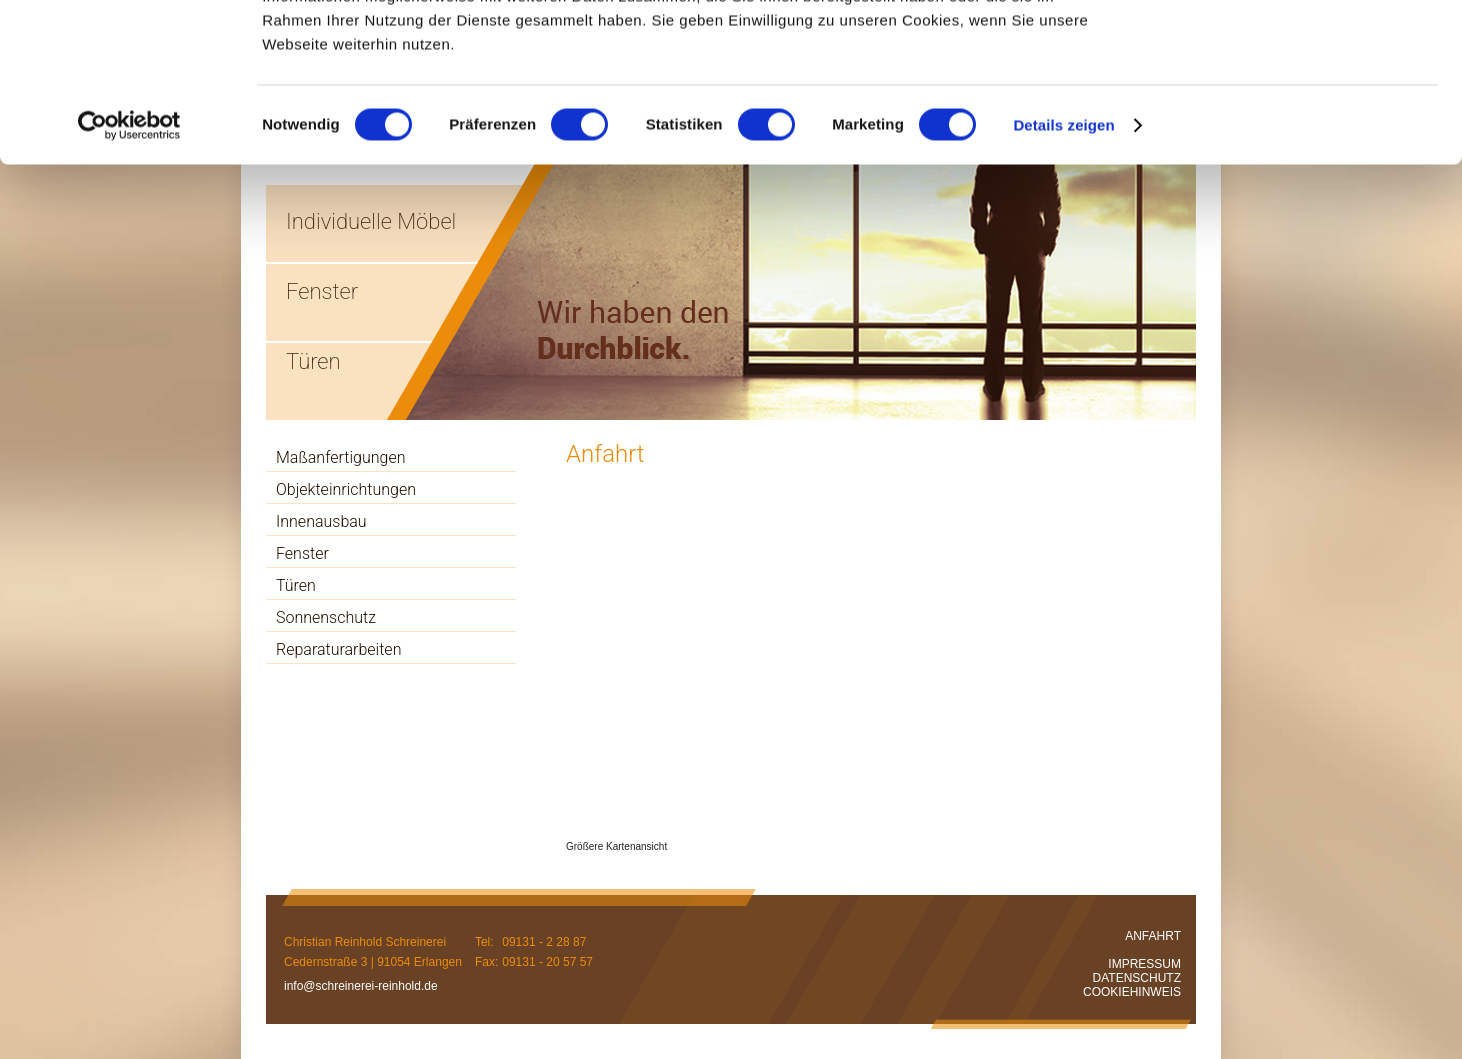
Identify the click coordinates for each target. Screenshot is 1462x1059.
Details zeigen (1063, 273)
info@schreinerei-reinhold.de (361, 986)
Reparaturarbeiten (338, 649)
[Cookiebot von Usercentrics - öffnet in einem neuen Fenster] (129, 274)
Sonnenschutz (326, 617)
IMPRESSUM (1144, 964)
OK (1295, 49)
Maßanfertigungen (340, 457)
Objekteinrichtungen (346, 489)
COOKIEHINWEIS (1132, 992)
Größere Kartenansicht (616, 846)
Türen (296, 585)
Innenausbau (321, 521)
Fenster (302, 553)
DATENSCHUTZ (1137, 978)
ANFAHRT (1153, 936)
